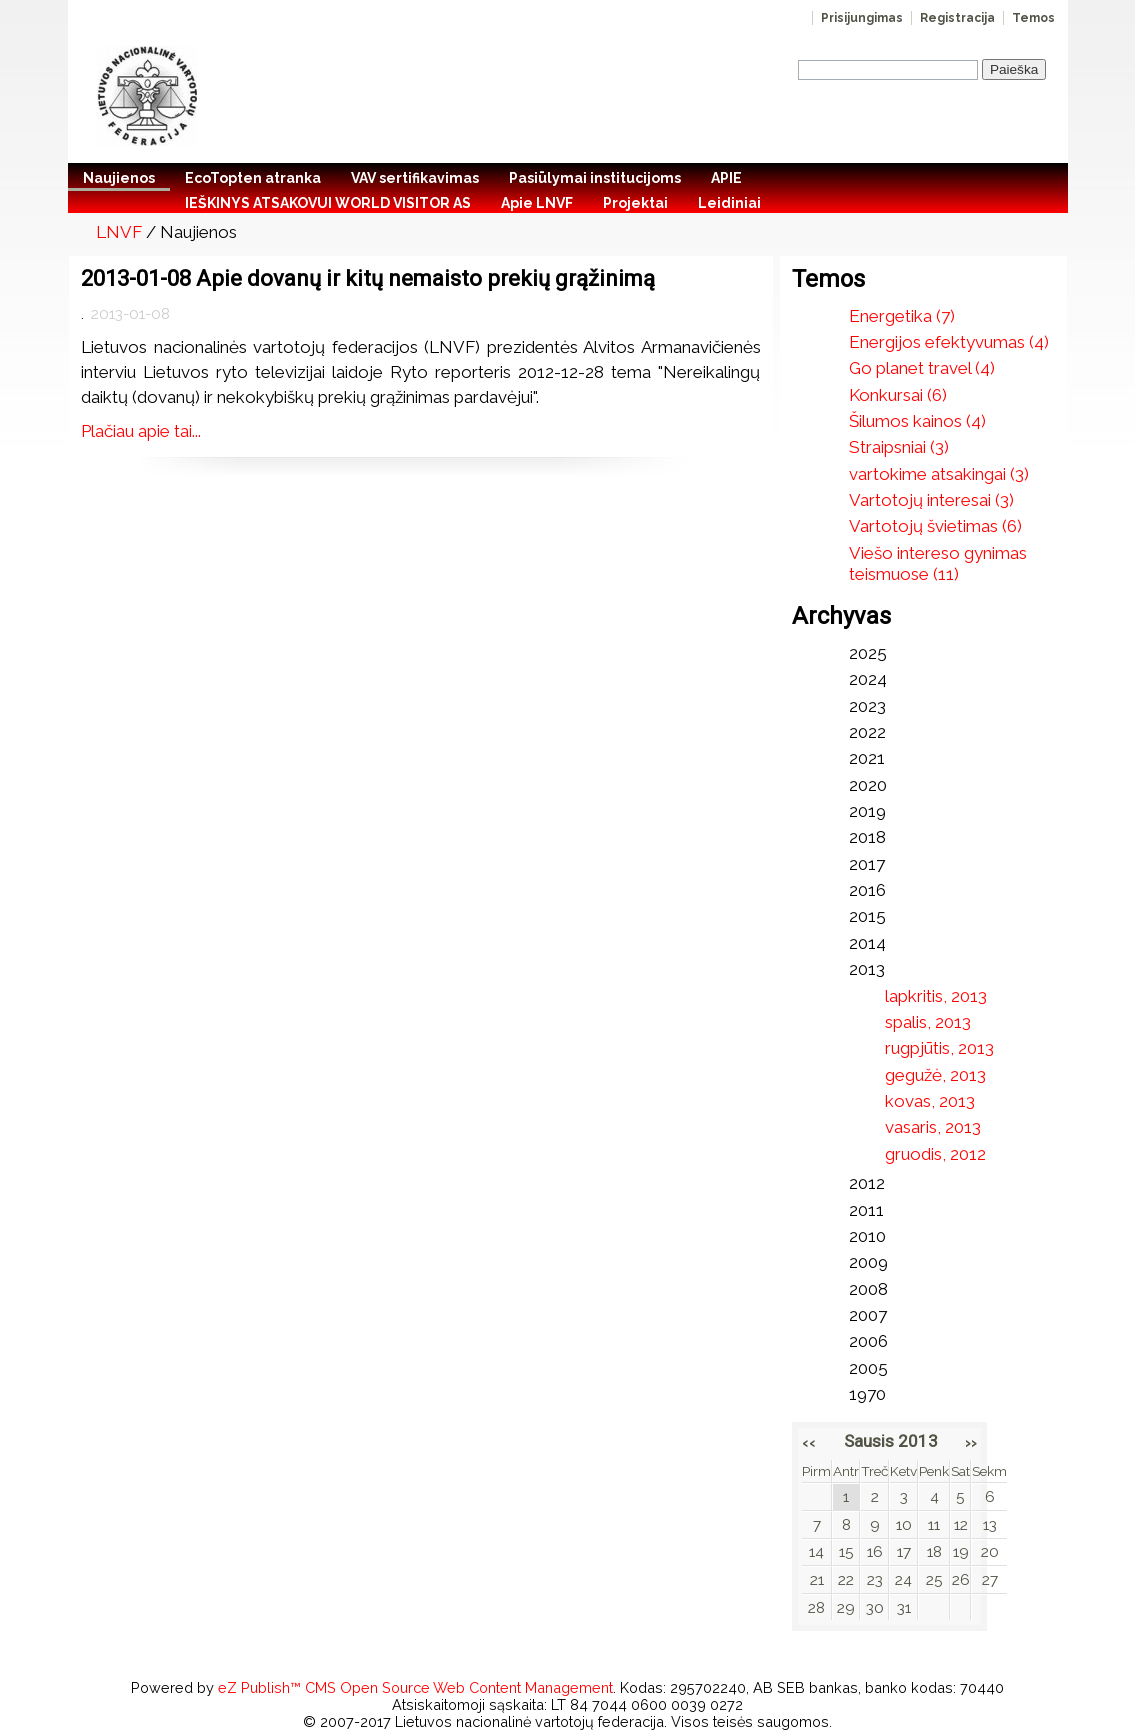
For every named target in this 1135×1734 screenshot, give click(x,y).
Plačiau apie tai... (141, 431)
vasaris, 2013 (933, 1127)
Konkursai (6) (898, 395)
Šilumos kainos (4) (917, 421)
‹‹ (809, 1442)
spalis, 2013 (928, 1022)
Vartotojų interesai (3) (931, 500)
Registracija (957, 18)
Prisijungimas (862, 18)
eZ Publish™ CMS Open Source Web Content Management (415, 1687)
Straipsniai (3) (899, 447)
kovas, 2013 (930, 1101)
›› (971, 1442)
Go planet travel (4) (922, 368)
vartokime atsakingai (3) (939, 474)
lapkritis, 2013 (936, 996)
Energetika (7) (902, 316)
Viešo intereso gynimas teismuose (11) (938, 563)
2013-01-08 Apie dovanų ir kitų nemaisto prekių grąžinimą (368, 278)
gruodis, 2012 (935, 1154)
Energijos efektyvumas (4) (949, 342)
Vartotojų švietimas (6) (935, 526)
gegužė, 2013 (935, 1075)
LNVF (119, 232)
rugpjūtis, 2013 (939, 1048)
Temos (1033, 18)
